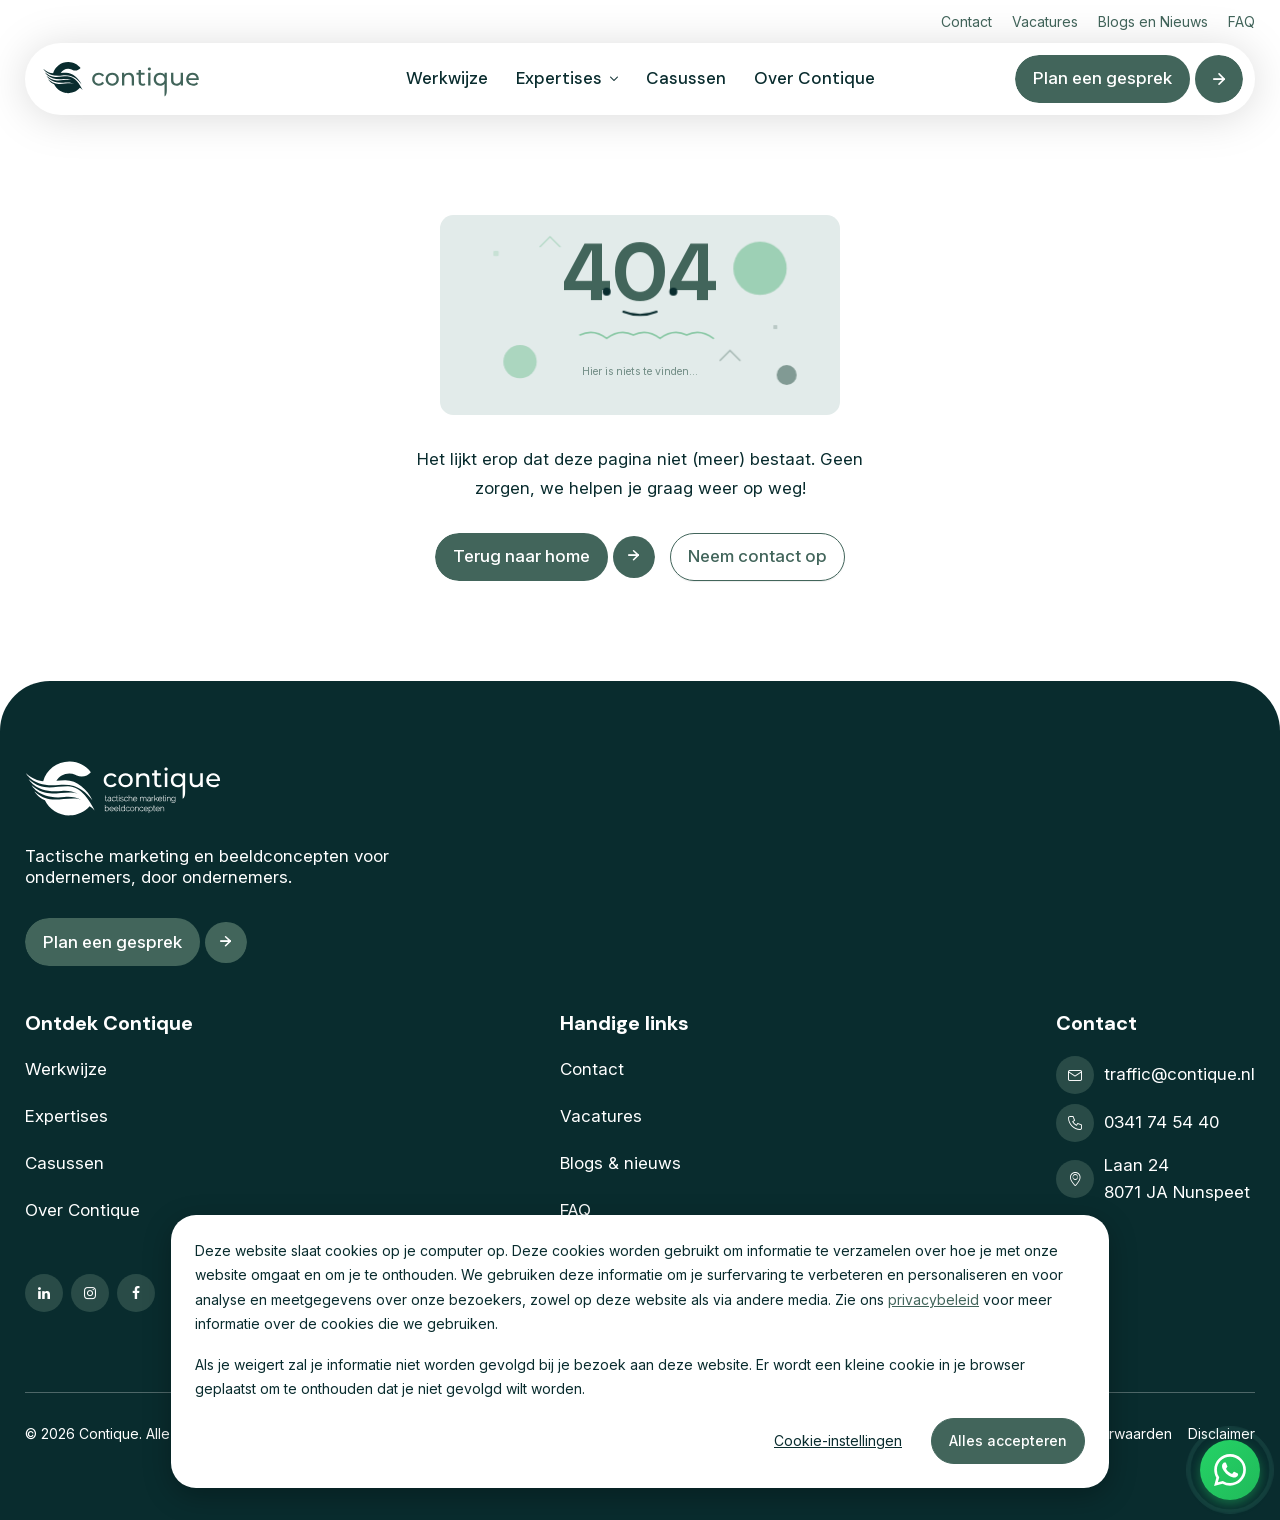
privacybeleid (933, 1299)
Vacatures (1045, 21)
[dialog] (640, 1351)
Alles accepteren (1008, 1440)
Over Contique (814, 78)
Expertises (559, 78)
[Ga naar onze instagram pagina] (90, 1293)
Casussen (686, 78)
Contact (966, 21)
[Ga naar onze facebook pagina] (136, 1293)
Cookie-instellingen (838, 1440)
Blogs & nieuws (620, 1163)
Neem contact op (760, 556)
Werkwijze (447, 78)
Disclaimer (1221, 1433)
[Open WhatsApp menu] (1230, 1470)
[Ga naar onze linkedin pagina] (44, 1293)
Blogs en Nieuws (1153, 21)
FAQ (1241, 21)
